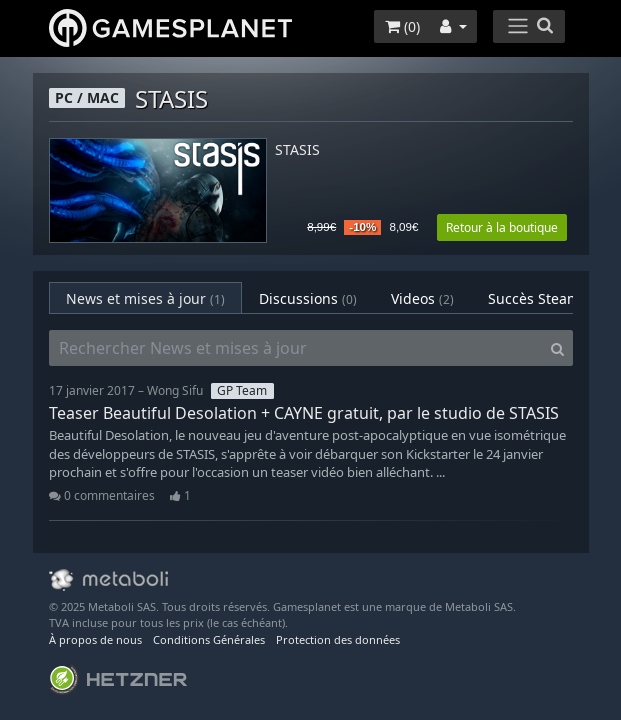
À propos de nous (95, 639)
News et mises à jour (145, 298)
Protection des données (338, 639)
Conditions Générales (209, 639)
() (402, 26)
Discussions (308, 298)
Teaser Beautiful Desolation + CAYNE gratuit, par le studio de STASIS (304, 413)
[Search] (557, 348)
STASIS (297, 150)
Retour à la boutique (502, 227)
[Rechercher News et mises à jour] (296, 348)
